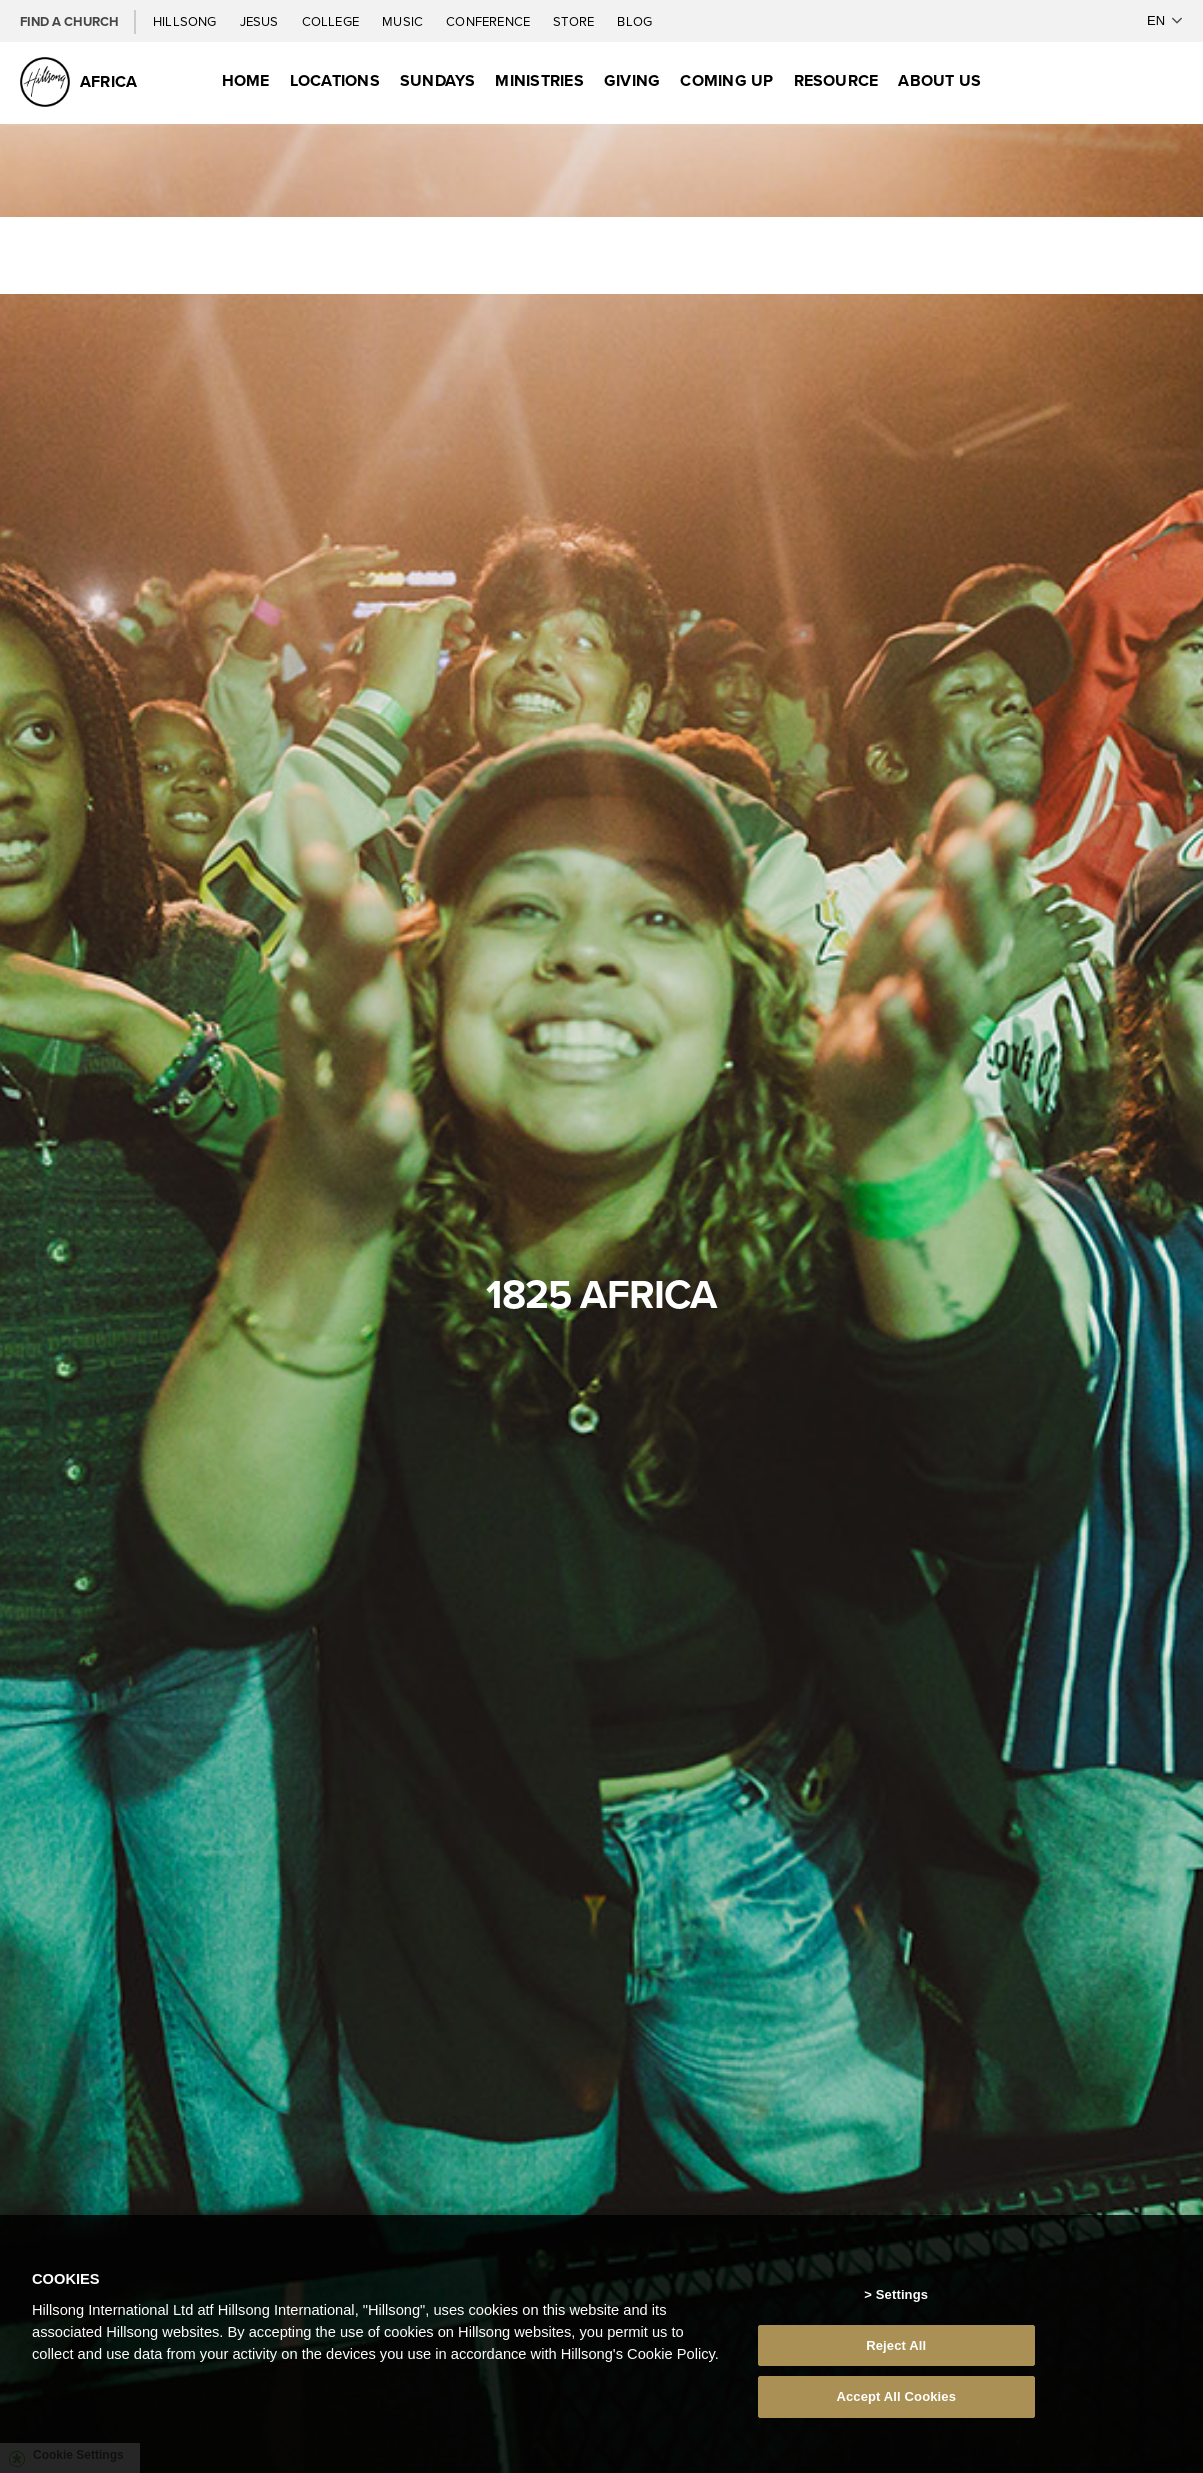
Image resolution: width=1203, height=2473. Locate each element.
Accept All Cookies (896, 2396)
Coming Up (726, 80)
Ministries (539, 80)
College (332, 21)
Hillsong (186, 21)
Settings (902, 2294)
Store (575, 21)
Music (404, 21)
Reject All (896, 2345)
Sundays (438, 80)
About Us (939, 80)
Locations (335, 80)
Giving (632, 80)
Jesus (261, 21)
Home (246, 80)
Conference (489, 21)
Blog (634, 21)
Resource (836, 80)
